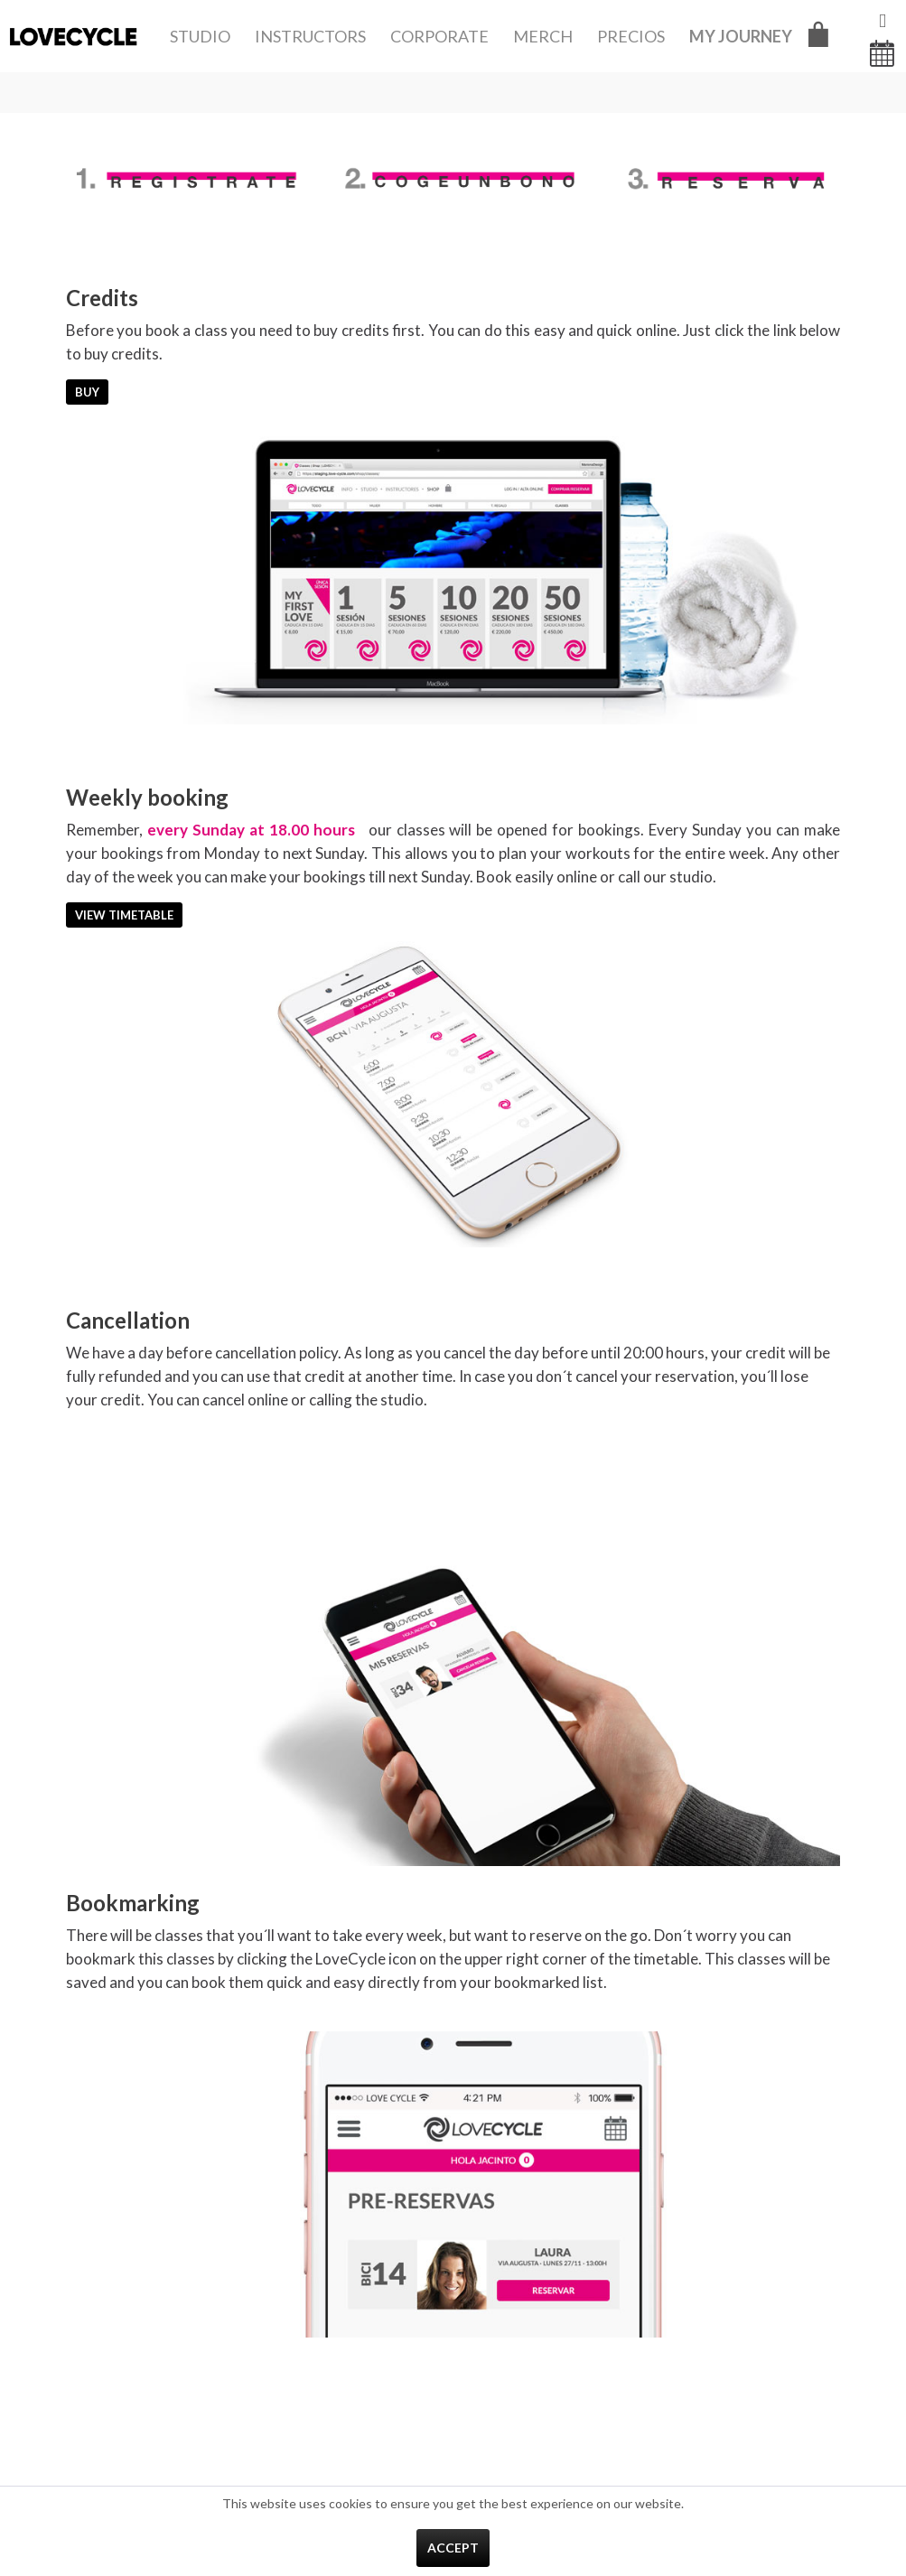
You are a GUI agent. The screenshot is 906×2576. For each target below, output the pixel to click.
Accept (453, 2547)
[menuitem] (200, 36)
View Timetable (124, 915)
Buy (87, 392)
